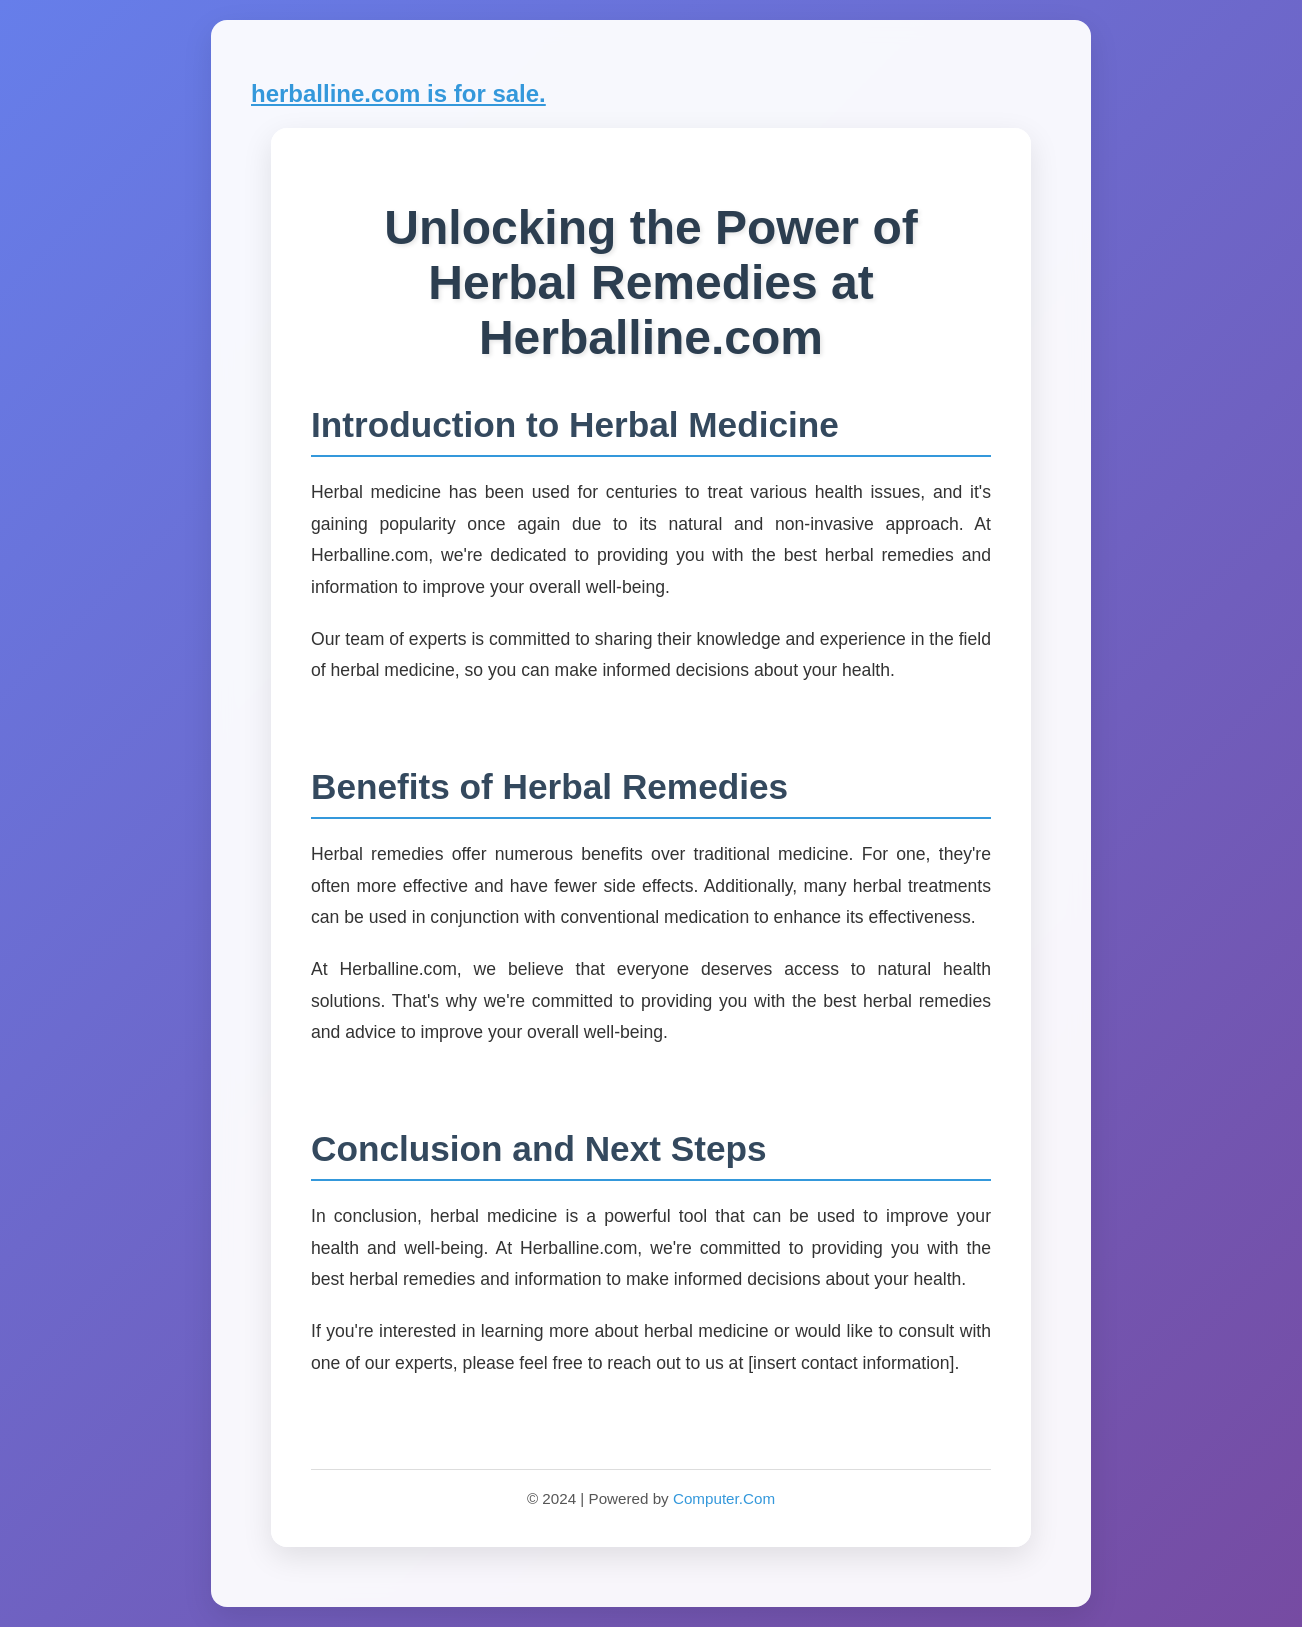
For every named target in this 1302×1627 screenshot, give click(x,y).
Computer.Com (724, 1498)
